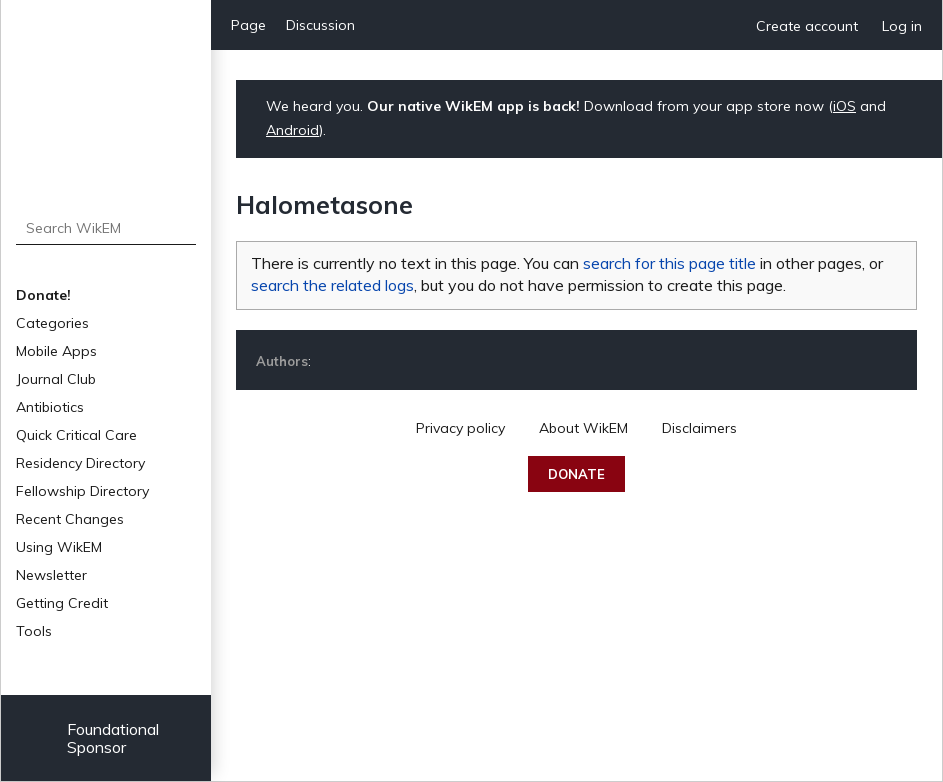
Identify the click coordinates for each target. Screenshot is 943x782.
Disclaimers (699, 428)
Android (292, 130)
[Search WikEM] (106, 228)
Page (248, 25)
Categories (52, 323)
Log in (902, 26)
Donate (576, 474)
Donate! (43, 295)
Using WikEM (59, 547)
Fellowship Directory (82, 491)
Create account (807, 26)
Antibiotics (50, 407)
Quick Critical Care (76, 435)
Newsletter (51, 575)
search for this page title (669, 263)
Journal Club (56, 379)
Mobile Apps (56, 351)
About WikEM (583, 428)
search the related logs (332, 285)
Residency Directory (80, 463)
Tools (34, 631)
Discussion (320, 25)
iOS (844, 106)
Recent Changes (70, 519)
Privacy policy (460, 428)
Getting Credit (62, 603)
